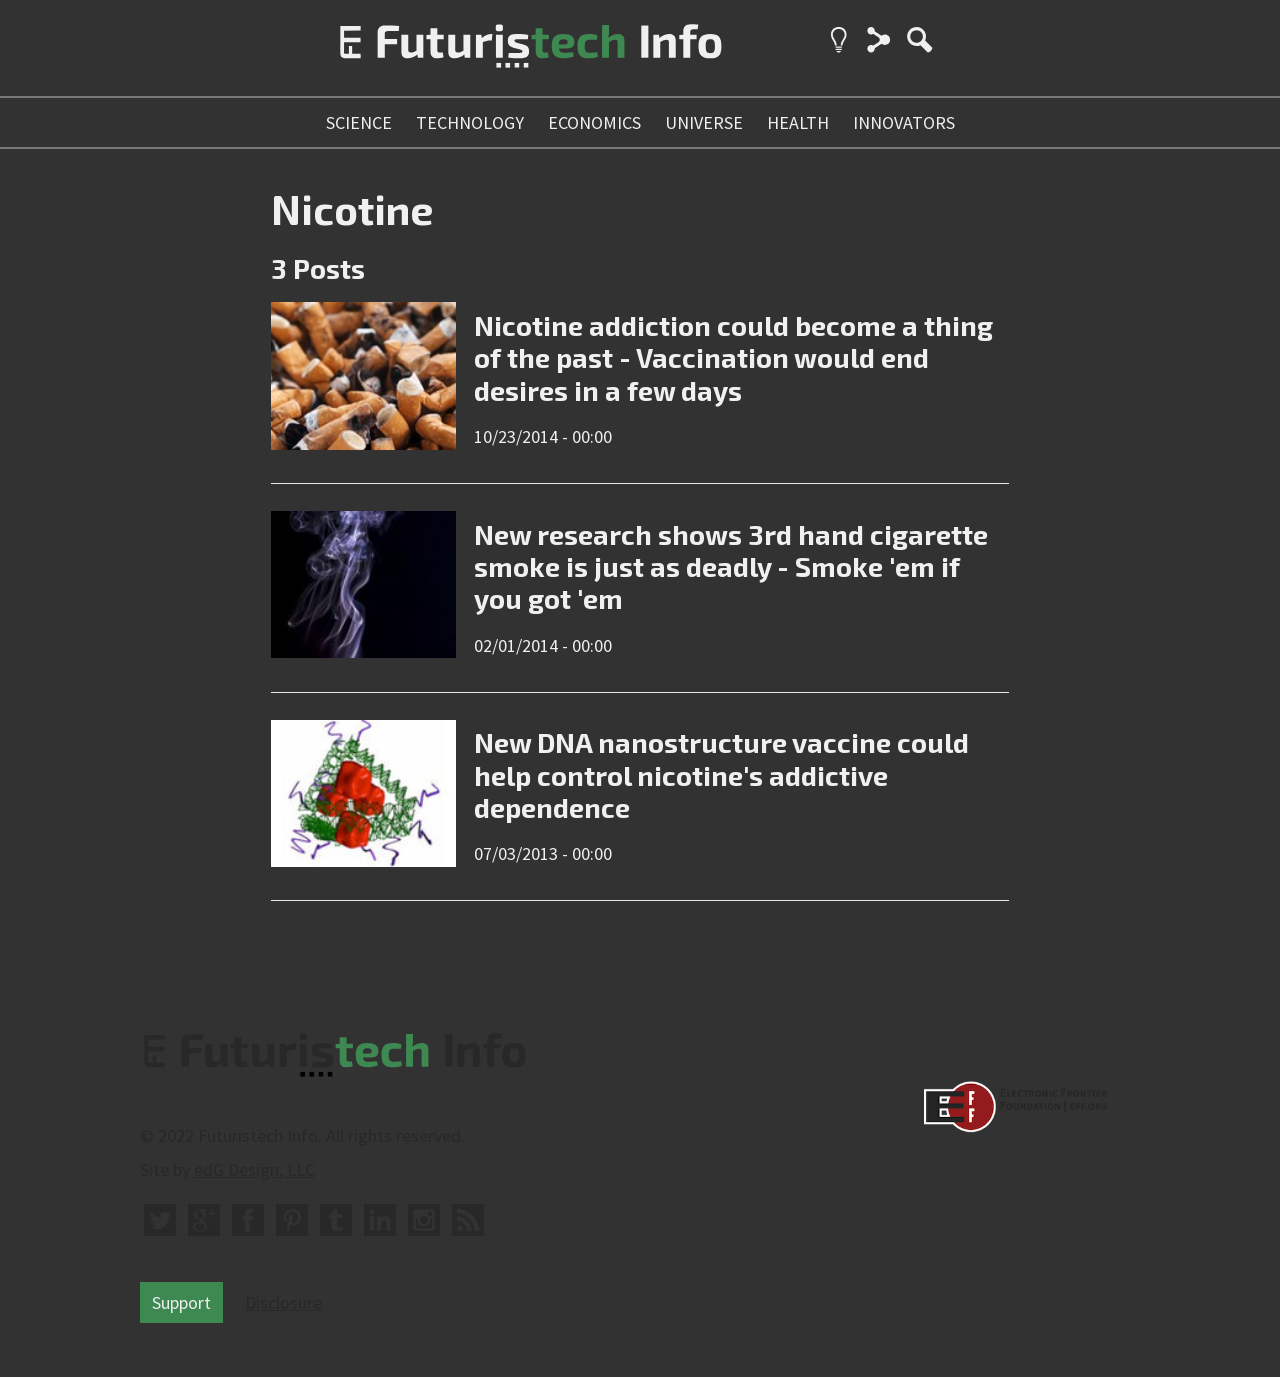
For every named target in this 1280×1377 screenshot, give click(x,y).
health (798, 122)
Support (181, 1302)
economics (594, 122)
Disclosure (283, 1302)
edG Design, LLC (254, 1169)
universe (704, 122)
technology (470, 122)
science (359, 122)
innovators (904, 122)
